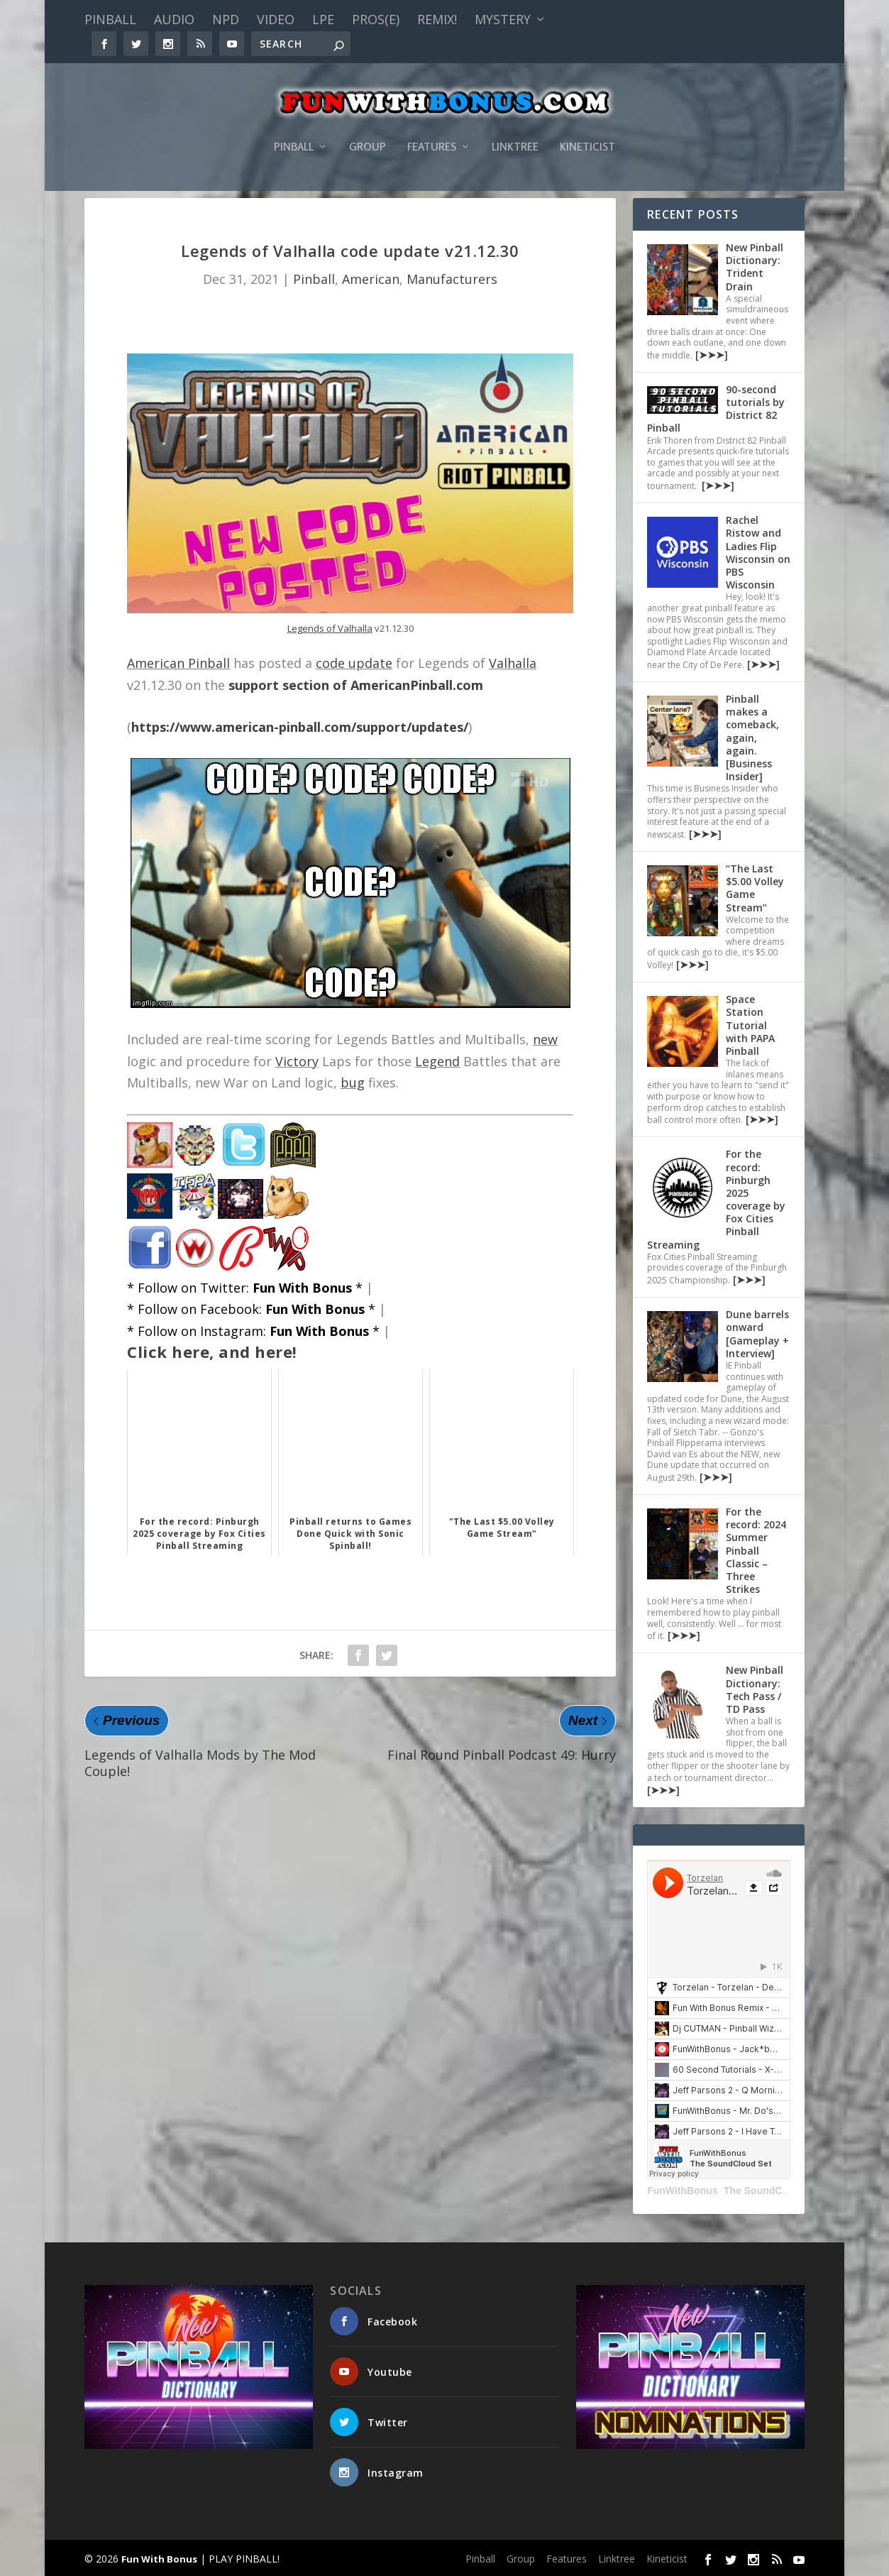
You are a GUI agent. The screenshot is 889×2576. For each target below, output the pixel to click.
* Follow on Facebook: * (251, 1308)
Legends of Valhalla (329, 628)
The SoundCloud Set (773, 2190)
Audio (174, 19)
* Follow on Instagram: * (253, 1330)
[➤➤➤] (710, 354)
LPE (323, 19)
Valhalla (512, 663)
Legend (437, 1061)
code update (354, 663)
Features (431, 126)
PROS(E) (375, 19)
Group (367, 126)
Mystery (503, 19)
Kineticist (587, 126)
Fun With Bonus (159, 2559)
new (545, 1039)
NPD (225, 19)
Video (275, 19)
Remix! (437, 19)
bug (353, 1082)
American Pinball (178, 663)
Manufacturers (452, 278)
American (370, 278)
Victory (297, 1061)
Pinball (110, 19)
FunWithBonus (682, 2190)
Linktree (515, 126)
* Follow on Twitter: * (245, 1287)
